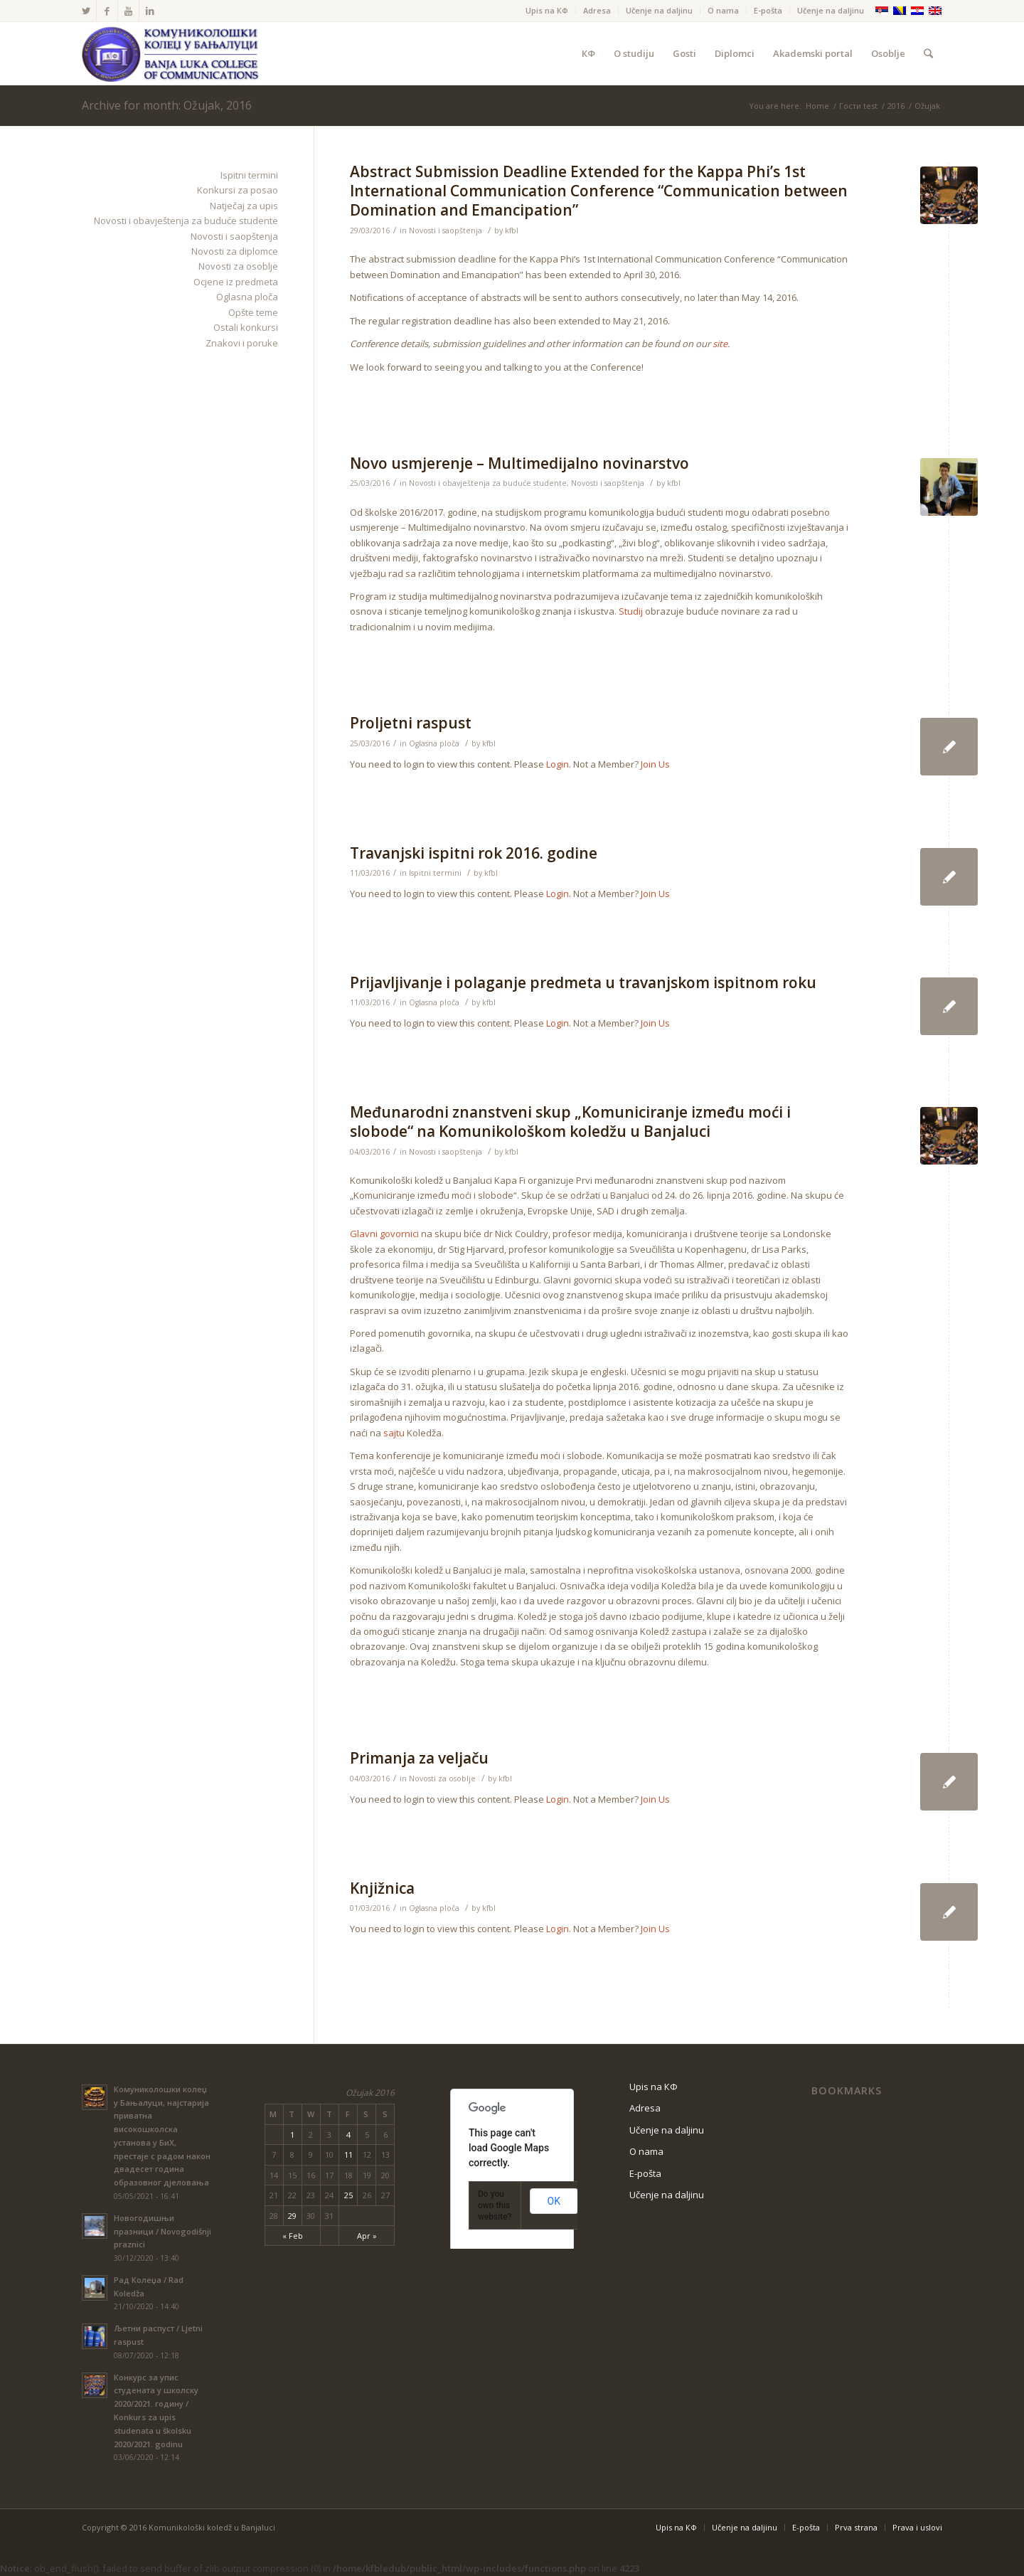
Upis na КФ (547, 10)
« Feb (292, 2235)
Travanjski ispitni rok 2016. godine (473, 853)
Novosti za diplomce (234, 251)
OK (554, 2201)
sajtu (394, 1432)
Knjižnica (382, 1888)
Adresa (597, 10)
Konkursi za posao (237, 190)
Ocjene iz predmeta (235, 281)
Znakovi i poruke (242, 342)
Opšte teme (253, 312)
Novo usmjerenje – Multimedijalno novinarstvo (519, 463)
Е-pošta (768, 10)
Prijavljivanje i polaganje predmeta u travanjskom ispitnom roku (583, 982)
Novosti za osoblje (442, 1778)
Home (817, 105)
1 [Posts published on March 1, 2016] (292, 2134)
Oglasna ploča (434, 743)
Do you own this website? (495, 2205)
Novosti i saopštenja (445, 230)
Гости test (858, 105)
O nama (723, 10)
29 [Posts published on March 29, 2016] (292, 2215)
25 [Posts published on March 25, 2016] (348, 2195)
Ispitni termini (435, 873)
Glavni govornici (384, 1233)
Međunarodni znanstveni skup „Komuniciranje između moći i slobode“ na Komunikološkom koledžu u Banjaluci (570, 1121)
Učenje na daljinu (659, 10)
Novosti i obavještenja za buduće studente (488, 483)
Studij (631, 611)
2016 (896, 105)
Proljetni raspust (410, 723)
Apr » (367, 2235)
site (720, 343)
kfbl (511, 230)
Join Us (655, 764)
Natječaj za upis (244, 205)
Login (557, 764)
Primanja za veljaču (419, 1758)
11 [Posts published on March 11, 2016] (348, 2154)
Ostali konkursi (245, 327)
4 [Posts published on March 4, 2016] (348, 2134)
